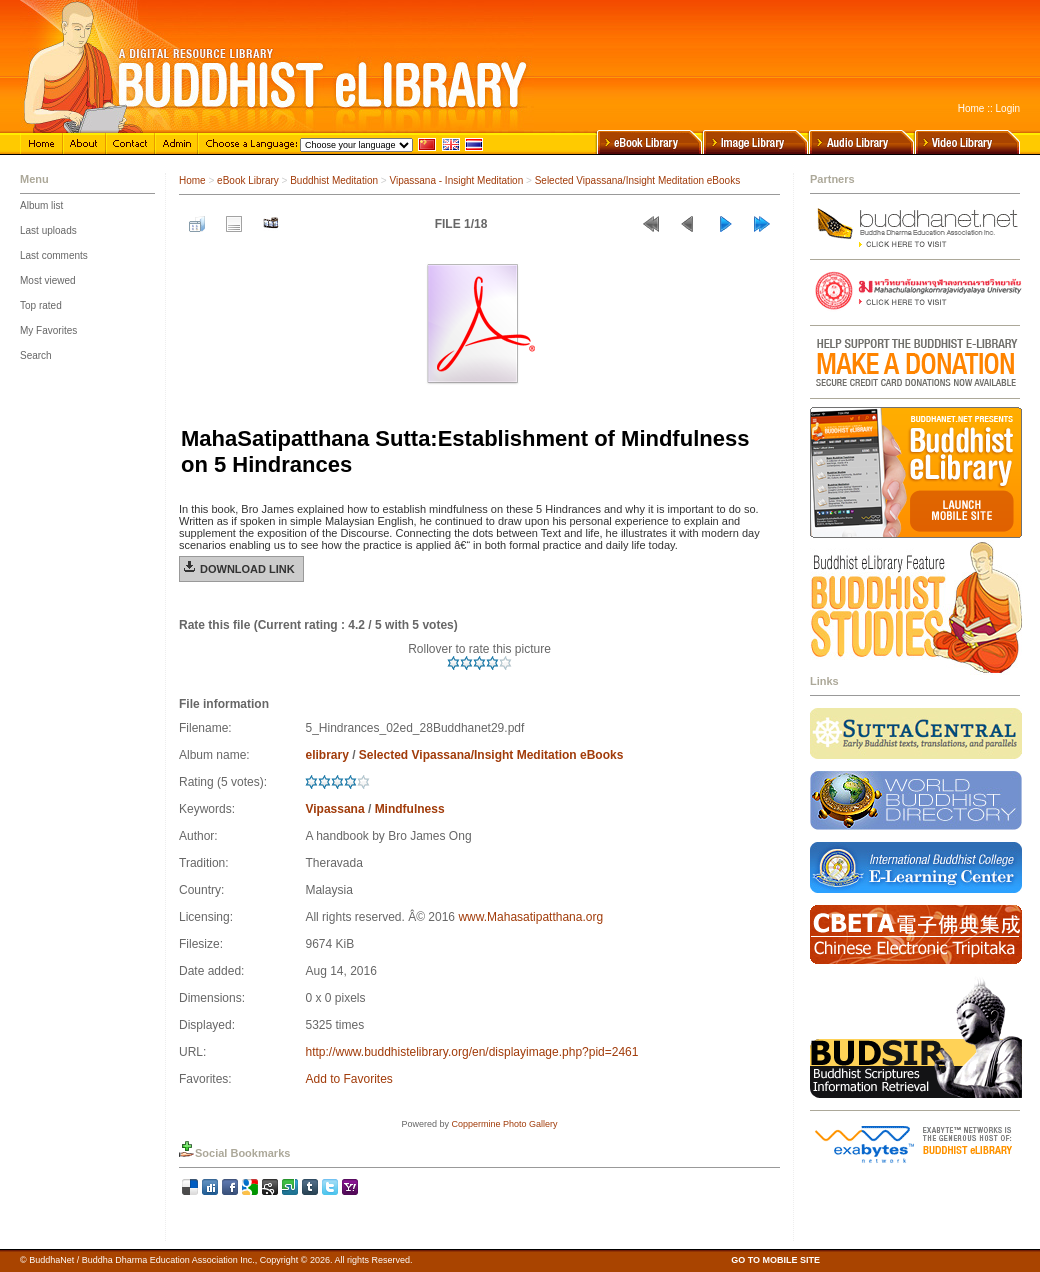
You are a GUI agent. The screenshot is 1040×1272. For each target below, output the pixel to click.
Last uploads (48, 230)
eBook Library (248, 180)
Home (971, 108)
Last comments (54, 255)
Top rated (41, 305)
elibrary (326, 755)
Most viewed (48, 280)
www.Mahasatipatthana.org (530, 917)
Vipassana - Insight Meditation (456, 180)
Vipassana (334, 809)
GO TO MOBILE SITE (775, 1260)
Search (36, 355)
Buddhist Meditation (334, 180)
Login (1008, 108)
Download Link (247, 569)
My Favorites (48, 330)
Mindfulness (410, 809)
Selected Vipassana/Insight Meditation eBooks (638, 180)
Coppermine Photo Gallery (504, 1124)
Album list (41, 205)
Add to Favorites (348, 1079)
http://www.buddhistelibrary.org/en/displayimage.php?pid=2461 (471, 1052)
